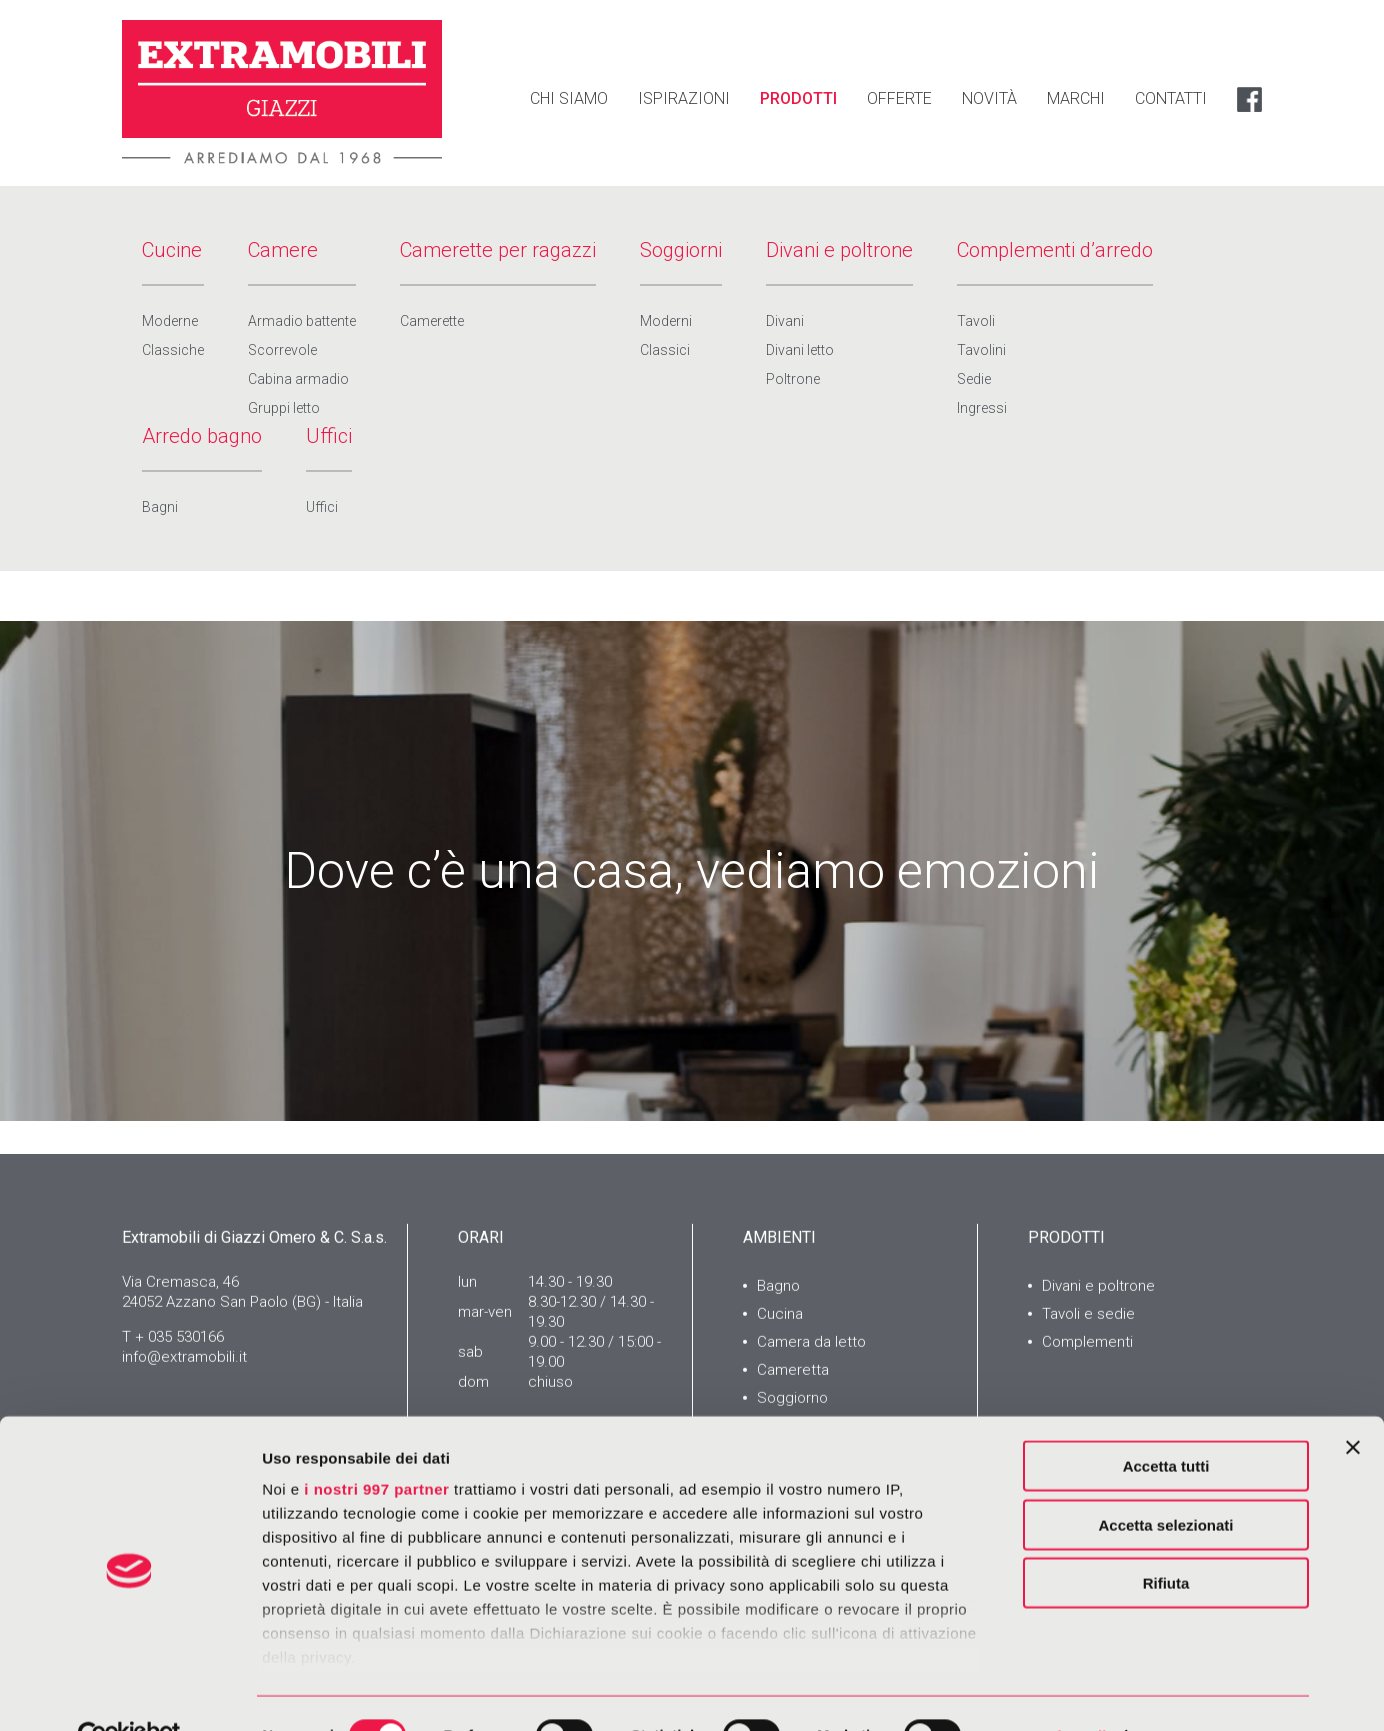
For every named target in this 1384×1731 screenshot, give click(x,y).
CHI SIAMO (569, 98)
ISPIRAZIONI (684, 98)
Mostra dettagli (1052, 1691)
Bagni (160, 507)
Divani (785, 321)
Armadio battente (302, 321)
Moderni (666, 321)
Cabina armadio (298, 379)
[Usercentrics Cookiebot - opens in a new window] (129, 1692)
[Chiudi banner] (1353, 1404)
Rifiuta (1166, 1539)
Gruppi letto (284, 408)
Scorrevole (282, 350)
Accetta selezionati (1165, 1480)
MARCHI (1076, 98)
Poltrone (793, 379)
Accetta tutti (1166, 1422)
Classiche (173, 350)
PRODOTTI (798, 98)
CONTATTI (1171, 98)
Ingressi (982, 408)
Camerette (432, 321)
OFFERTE (899, 98)
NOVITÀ (989, 98)
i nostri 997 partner (376, 1445)
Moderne (170, 321)
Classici (665, 350)
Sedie (974, 379)
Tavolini (981, 350)
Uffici (322, 507)
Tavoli (976, 321)
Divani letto (800, 350)
